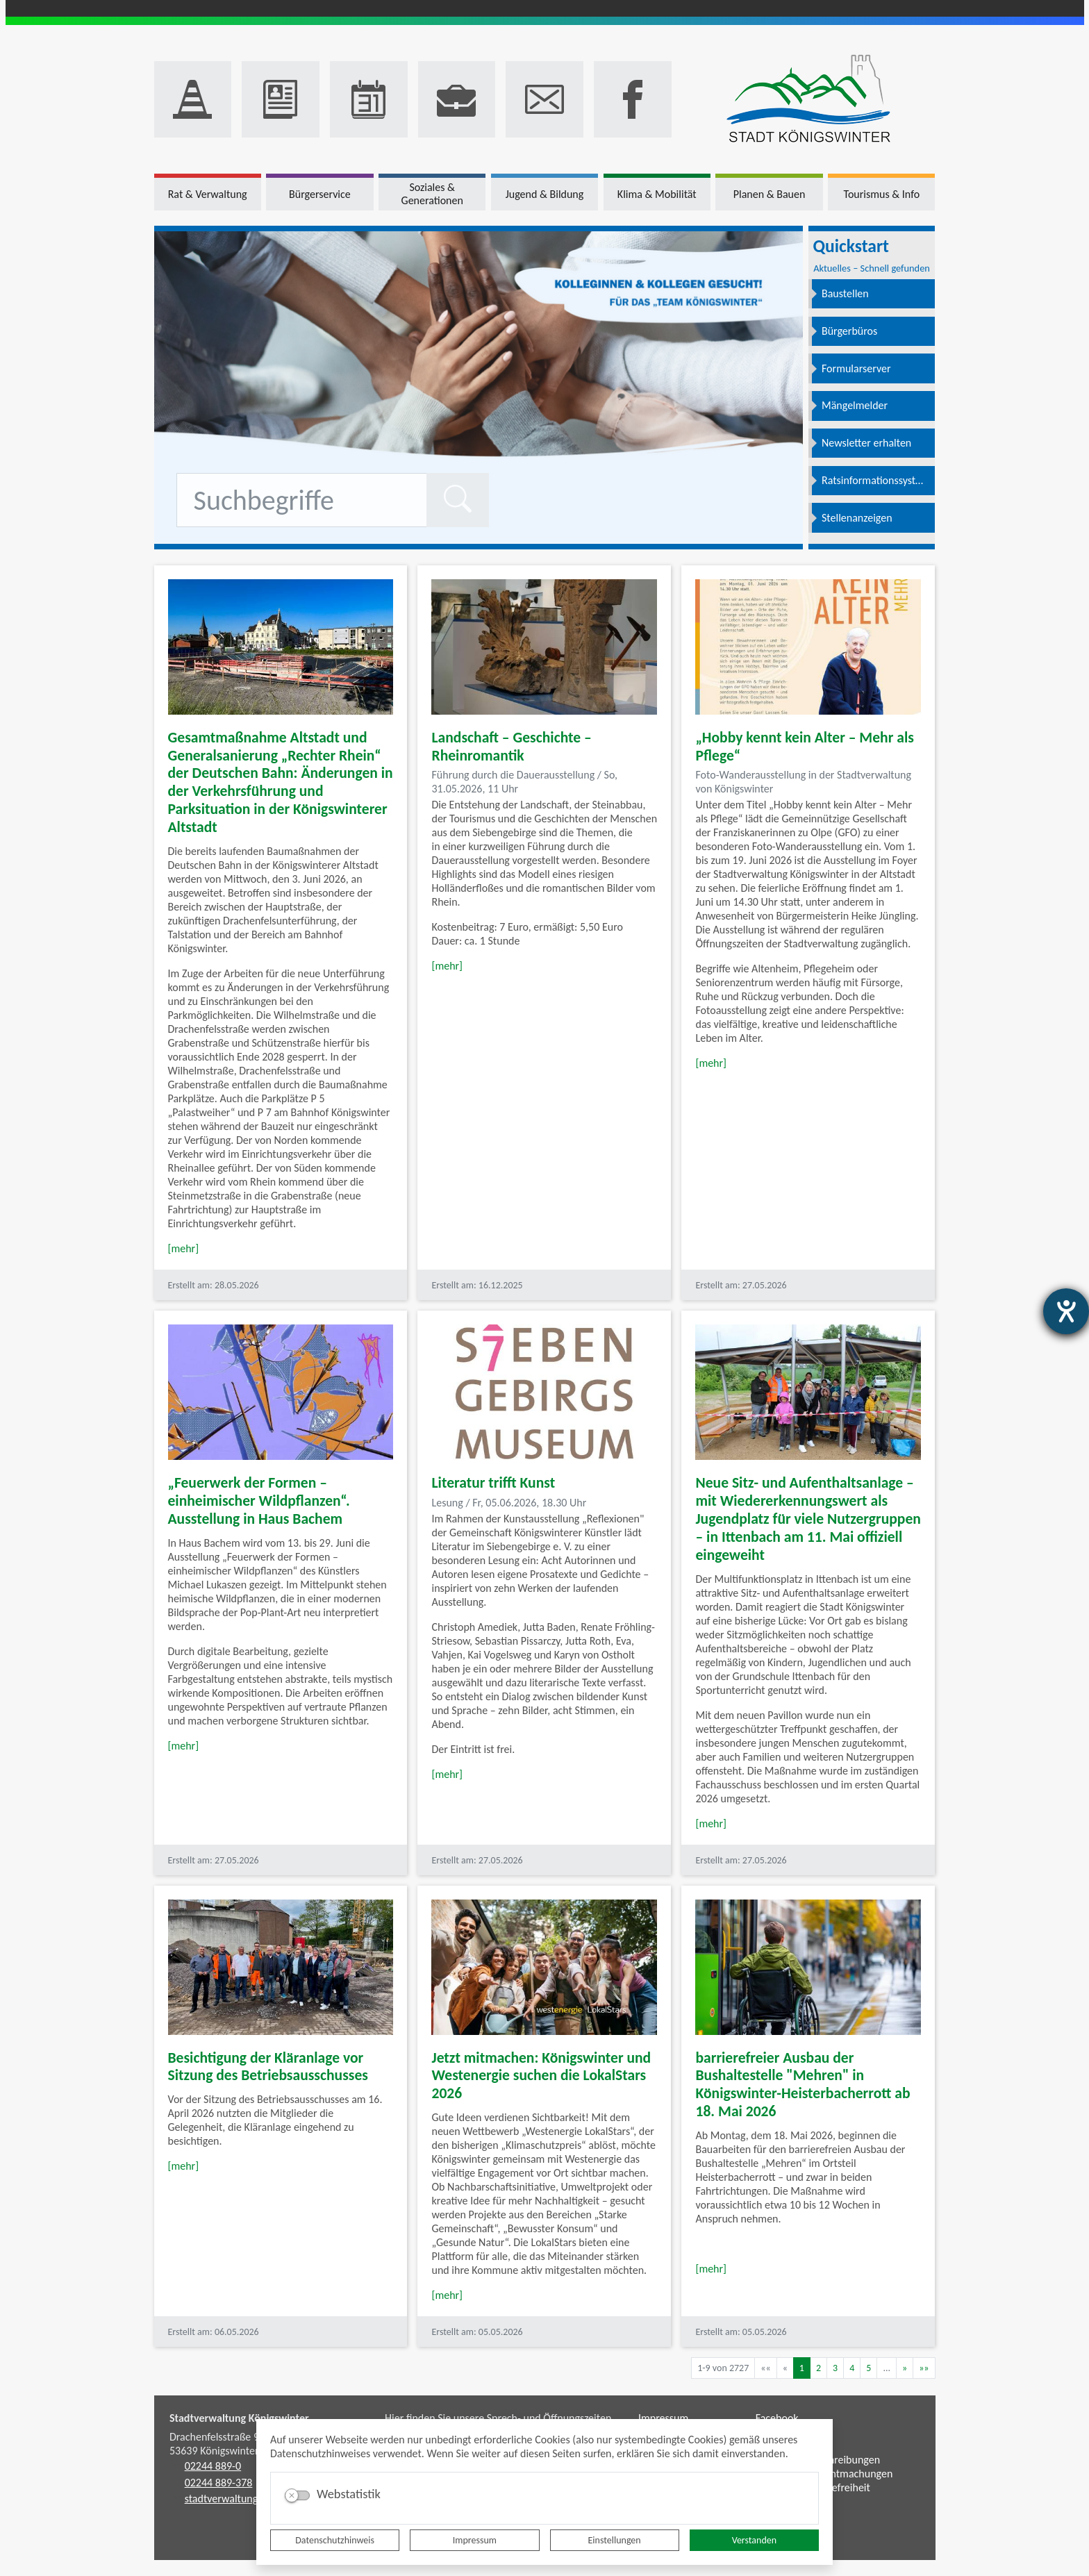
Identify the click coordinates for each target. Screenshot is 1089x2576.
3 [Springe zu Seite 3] (835, 2368)
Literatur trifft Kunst (493, 1482)
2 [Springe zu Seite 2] (818, 2368)
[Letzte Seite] (924, 2368)
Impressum (475, 2540)
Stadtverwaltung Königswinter (239, 2418)
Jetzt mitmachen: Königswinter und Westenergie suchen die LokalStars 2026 (541, 2075)
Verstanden (754, 2540)
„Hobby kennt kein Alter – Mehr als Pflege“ (804, 746)
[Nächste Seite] (904, 2368)
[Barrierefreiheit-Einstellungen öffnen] (1066, 1311)
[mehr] (183, 1248)
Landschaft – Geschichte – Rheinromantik (511, 746)
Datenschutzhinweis (334, 2540)
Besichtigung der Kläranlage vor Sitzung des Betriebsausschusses (268, 2066)
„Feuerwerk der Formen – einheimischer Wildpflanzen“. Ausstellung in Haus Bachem (259, 1500)
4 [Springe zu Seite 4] (851, 2368)
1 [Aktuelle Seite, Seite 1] (801, 2368)
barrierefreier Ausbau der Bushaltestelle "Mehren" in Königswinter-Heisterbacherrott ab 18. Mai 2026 (802, 2084)
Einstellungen (614, 2540)
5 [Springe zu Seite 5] (868, 2368)
